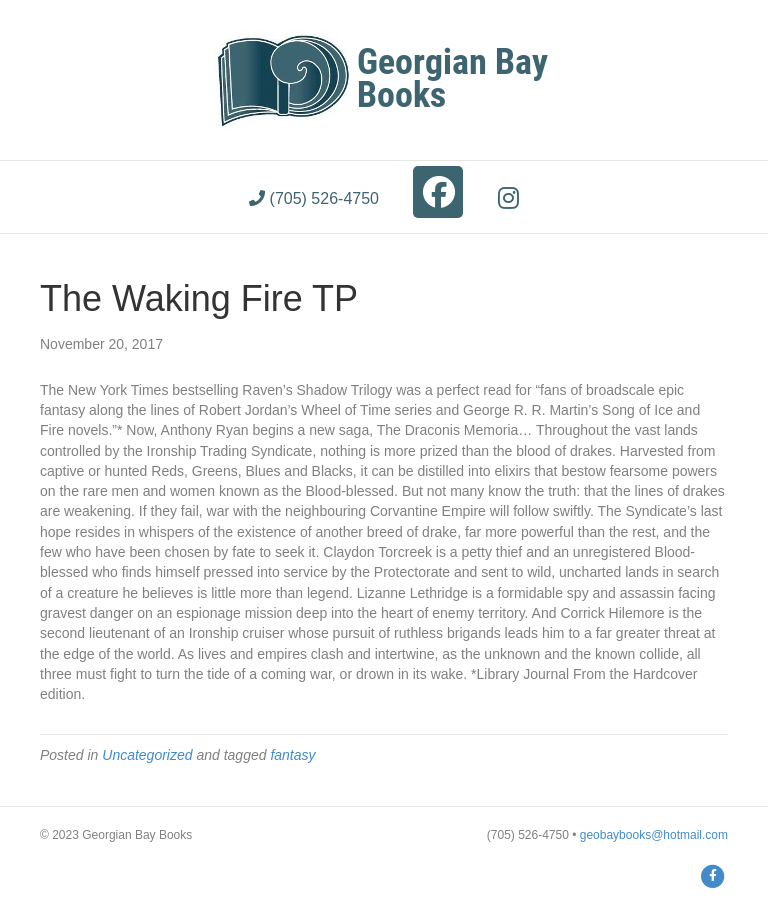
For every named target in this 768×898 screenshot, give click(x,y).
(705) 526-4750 (314, 198)
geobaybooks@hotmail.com (654, 835)
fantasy (292, 755)
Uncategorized (147, 755)
